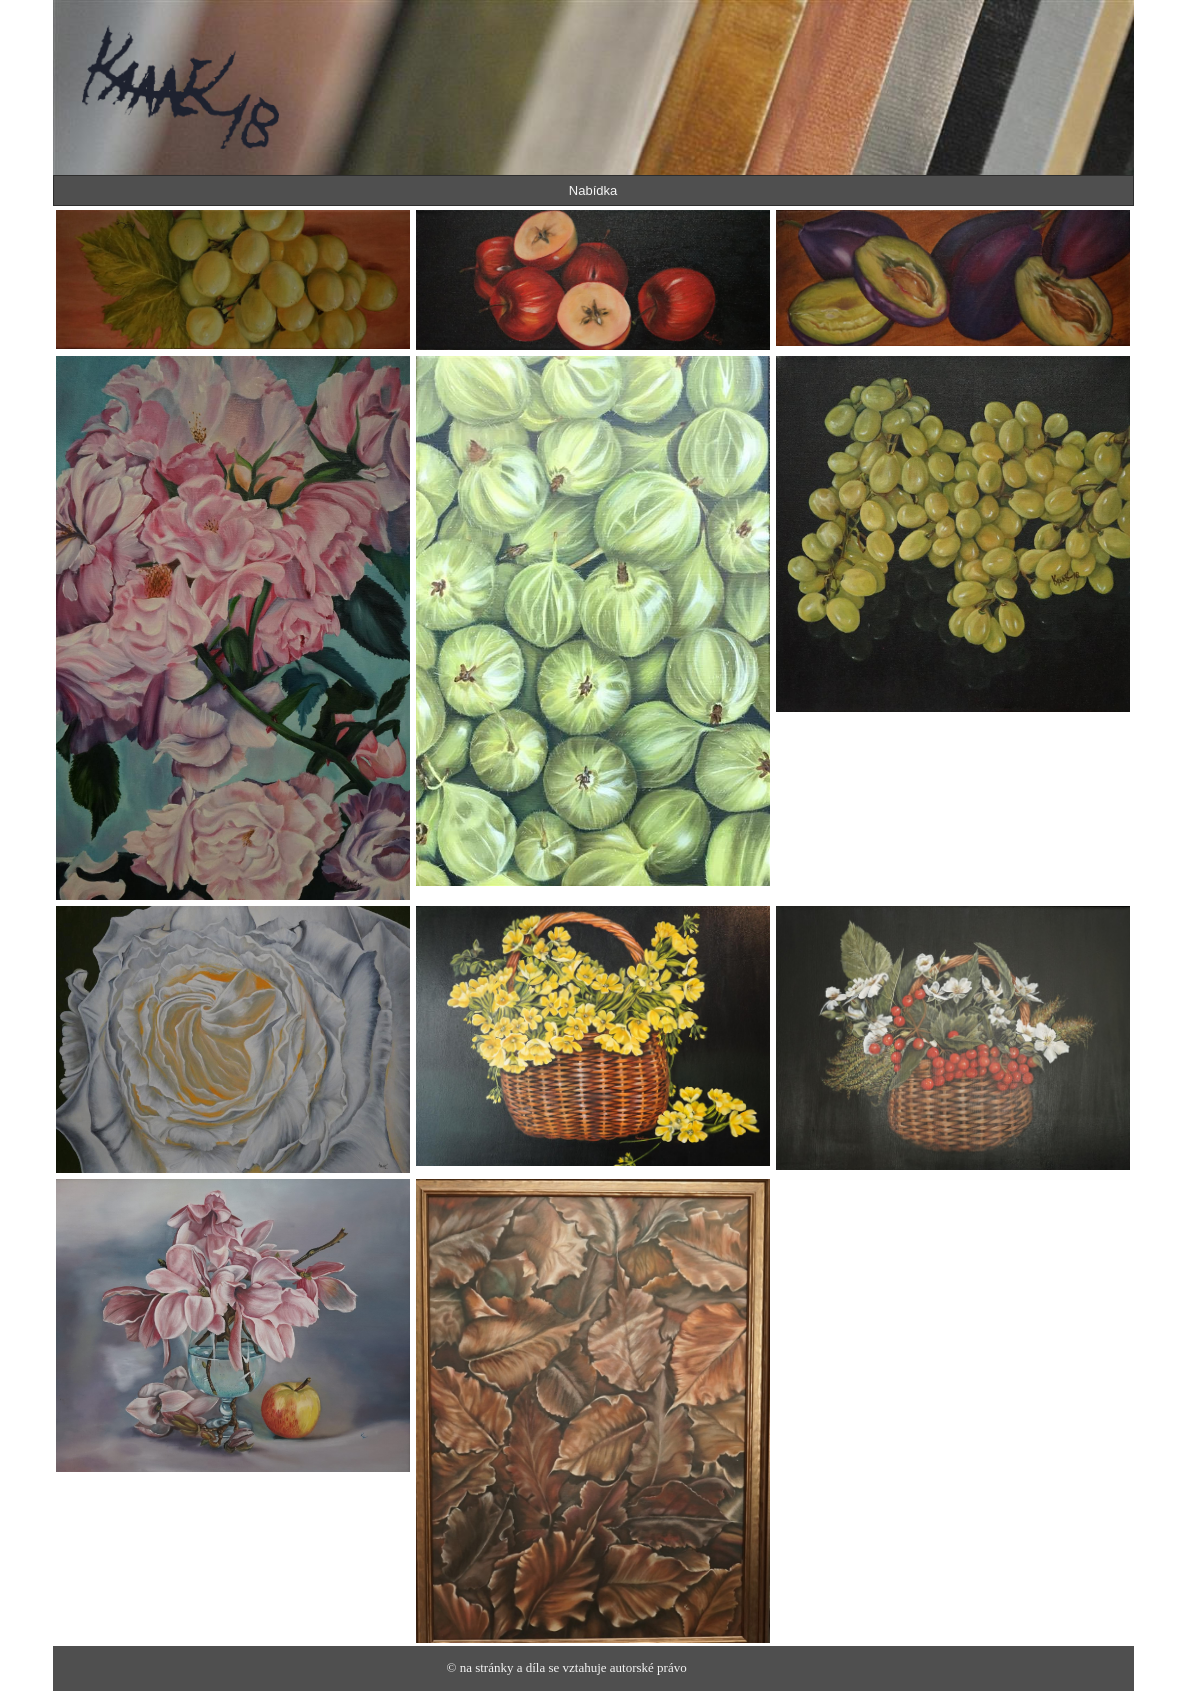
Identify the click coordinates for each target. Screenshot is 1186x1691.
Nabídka (593, 190)
